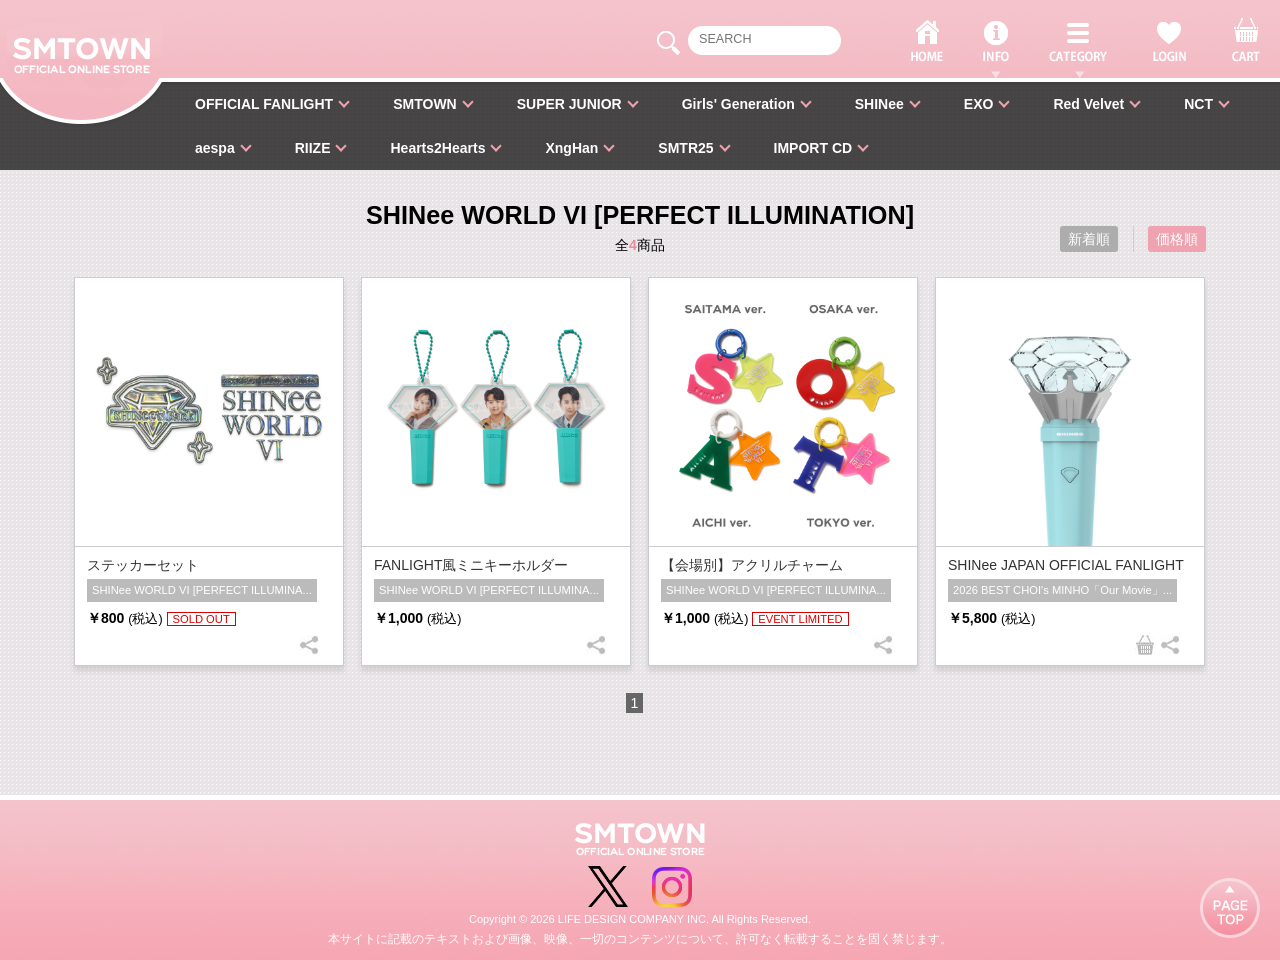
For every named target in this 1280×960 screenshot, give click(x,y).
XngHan (571, 148)
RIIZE (313, 148)
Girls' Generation (738, 104)
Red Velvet (1088, 104)
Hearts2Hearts (437, 148)
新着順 (1089, 239)
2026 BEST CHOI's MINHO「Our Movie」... (1062, 590)
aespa (215, 148)
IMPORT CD (813, 148)
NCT (1198, 104)
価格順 (1177, 239)
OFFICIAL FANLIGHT (264, 104)
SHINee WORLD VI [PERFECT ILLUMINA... (202, 590)
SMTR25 (685, 148)
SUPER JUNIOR (569, 104)
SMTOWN (425, 104)
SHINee (879, 104)
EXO (979, 104)
